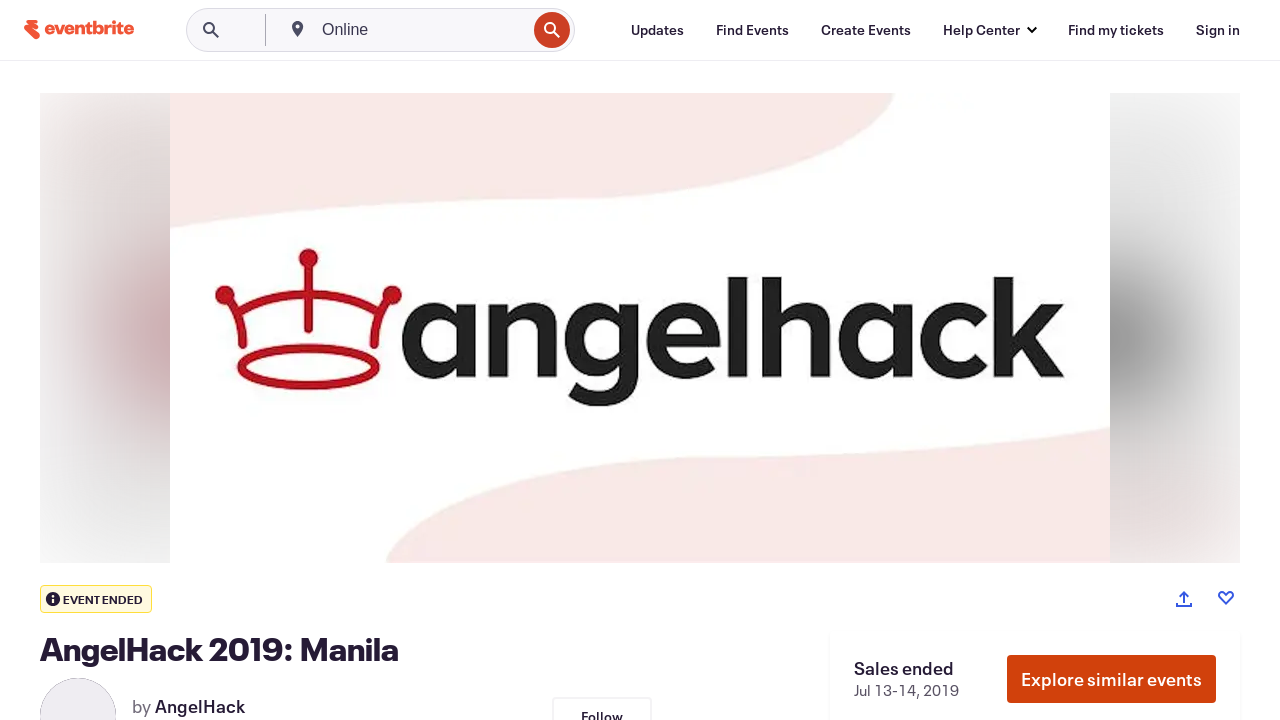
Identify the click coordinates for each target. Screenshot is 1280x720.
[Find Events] (752, 30)
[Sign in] (1218, 30)
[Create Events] (866, 30)
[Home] (79, 29)
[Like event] (1226, 598)
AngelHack (200, 706)
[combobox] (422, 30)
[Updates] (657, 30)
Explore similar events (1111, 679)
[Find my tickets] (1116, 30)
